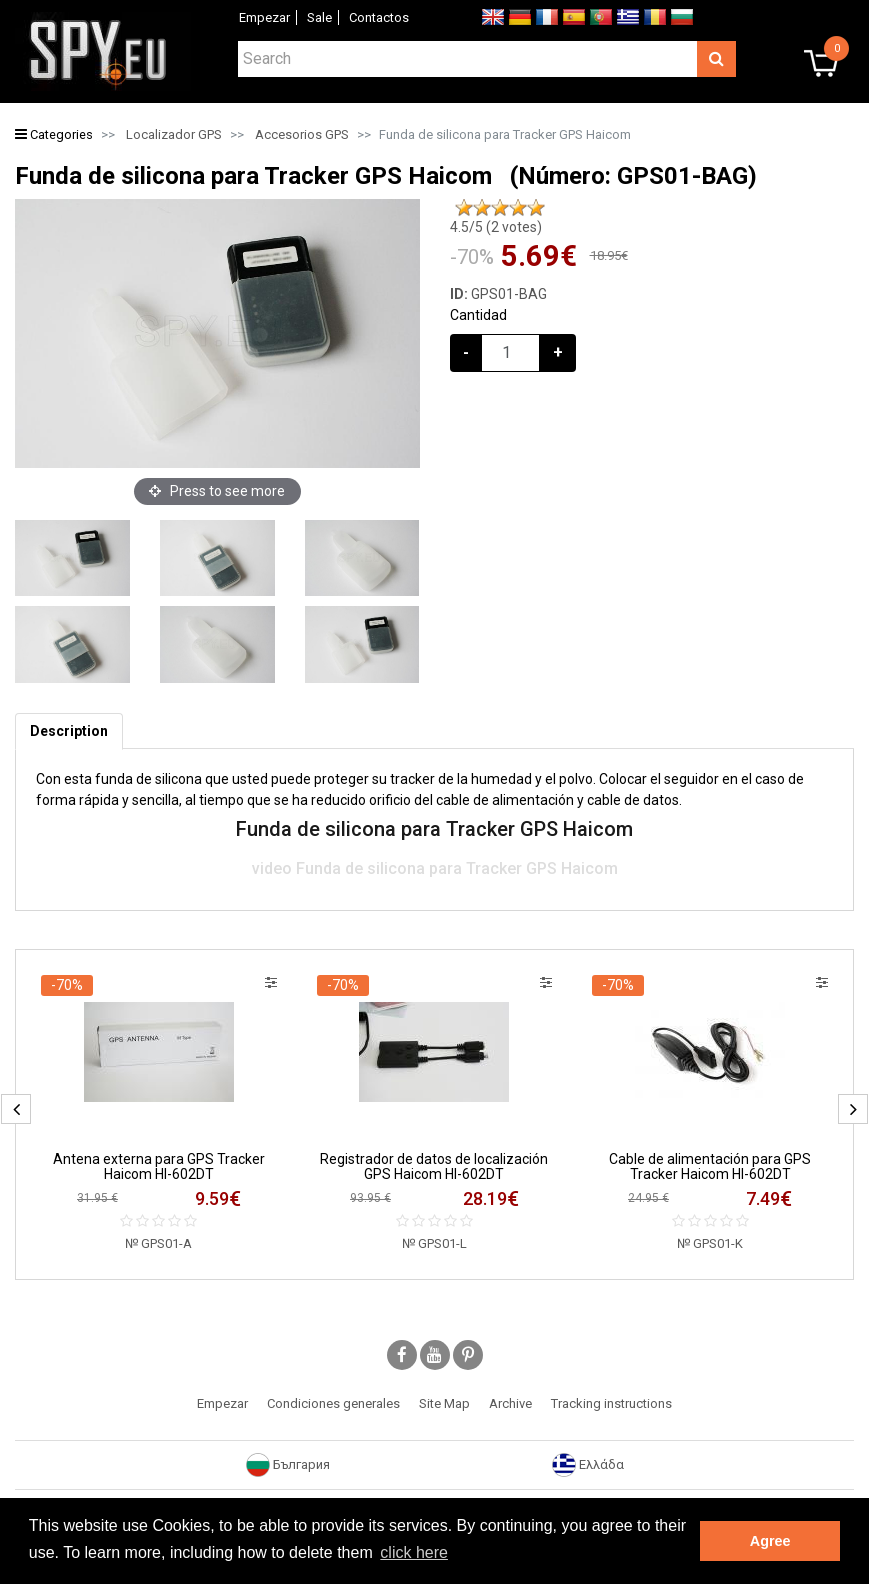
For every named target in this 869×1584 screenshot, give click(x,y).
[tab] (69, 731)
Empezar (264, 17)
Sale (319, 17)
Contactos (379, 17)
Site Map (444, 1403)
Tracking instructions (611, 1403)
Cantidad (478, 315)
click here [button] (414, 1552)
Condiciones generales (333, 1403)
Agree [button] (770, 1541)
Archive (510, 1403)
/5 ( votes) (496, 227)
